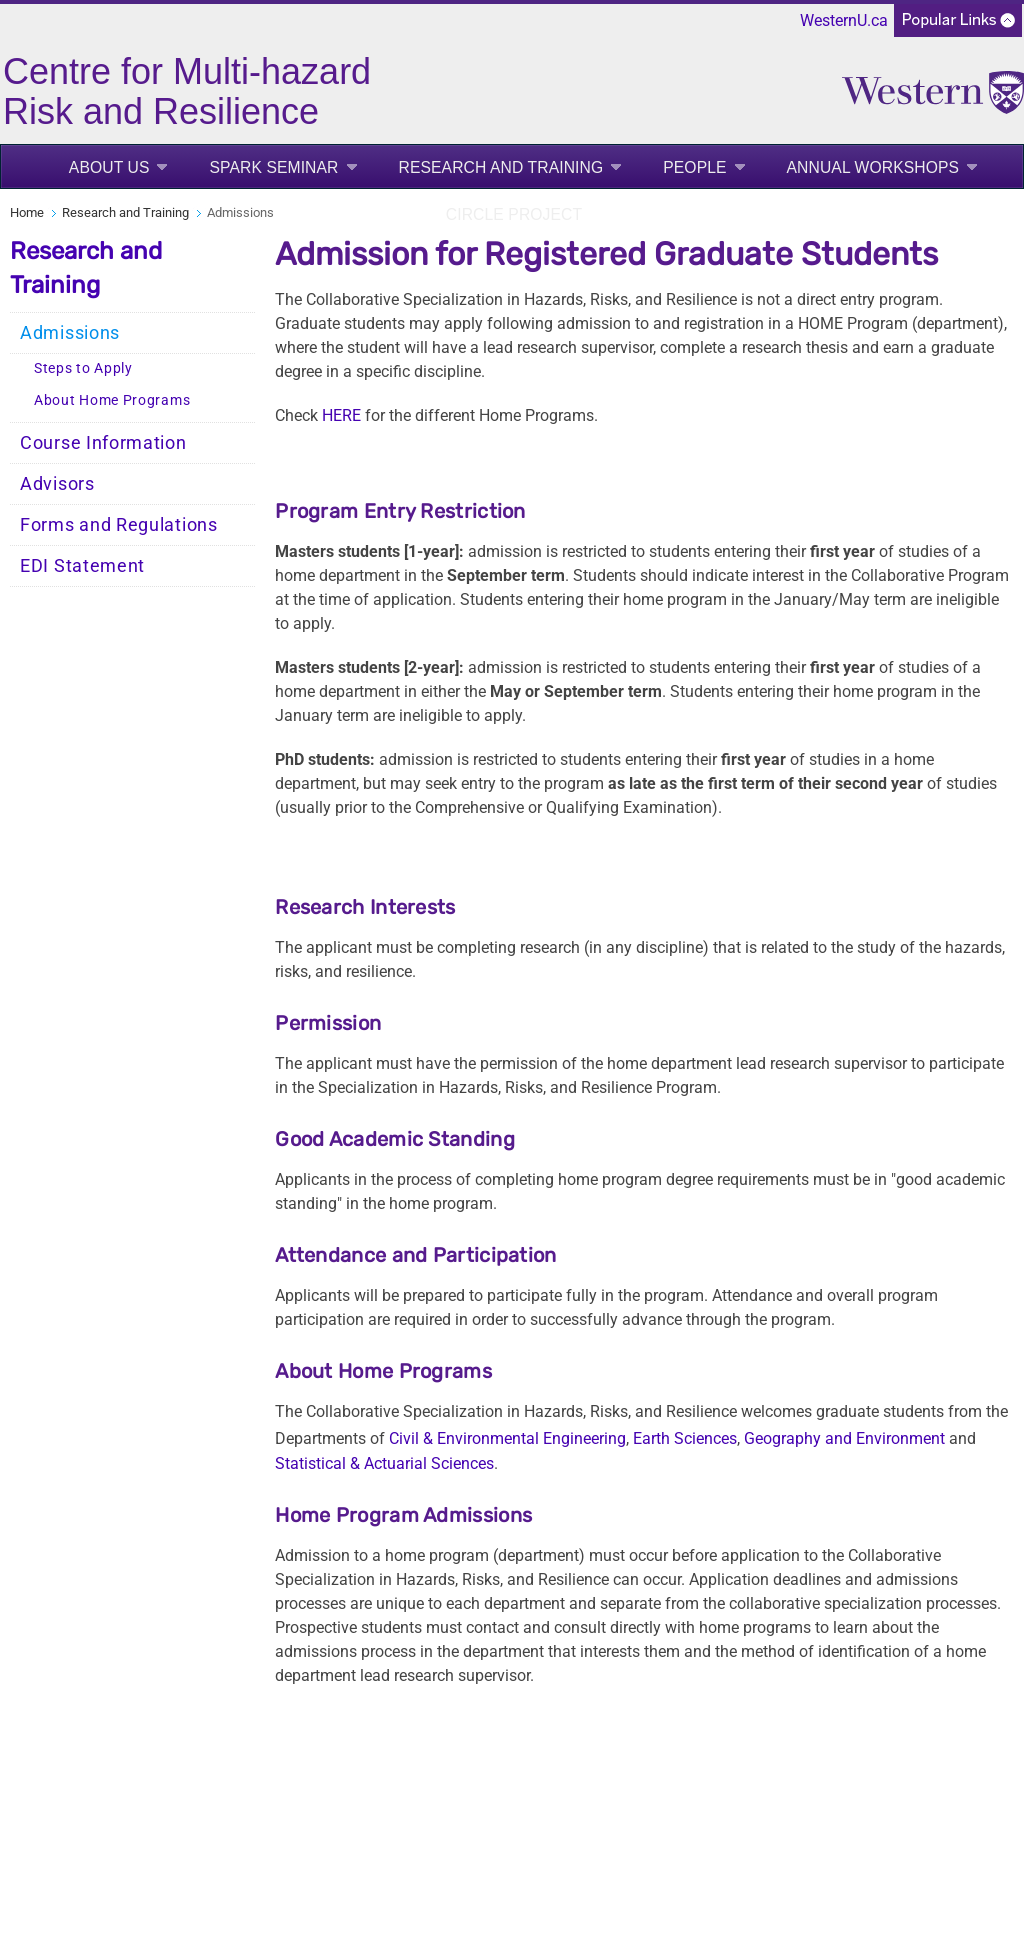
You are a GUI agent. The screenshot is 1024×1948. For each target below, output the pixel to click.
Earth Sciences (685, 1438)
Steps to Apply (83, 368)
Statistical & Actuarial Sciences (384, 1463)
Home (27, 212)
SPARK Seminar (273, 167)
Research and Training (501, 167)
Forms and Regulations (119, 525)
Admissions (70, 333)
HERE (341, 415)
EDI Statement (82, 566)
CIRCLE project (514, 214)
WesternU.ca (844, 20)
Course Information (103, 443)
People (694, 167)
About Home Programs (112, 400)
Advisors (57, 484)
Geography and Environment (844, 1438)
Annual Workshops (873, 167)
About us (109, 167)
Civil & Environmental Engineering (507, 1438)
